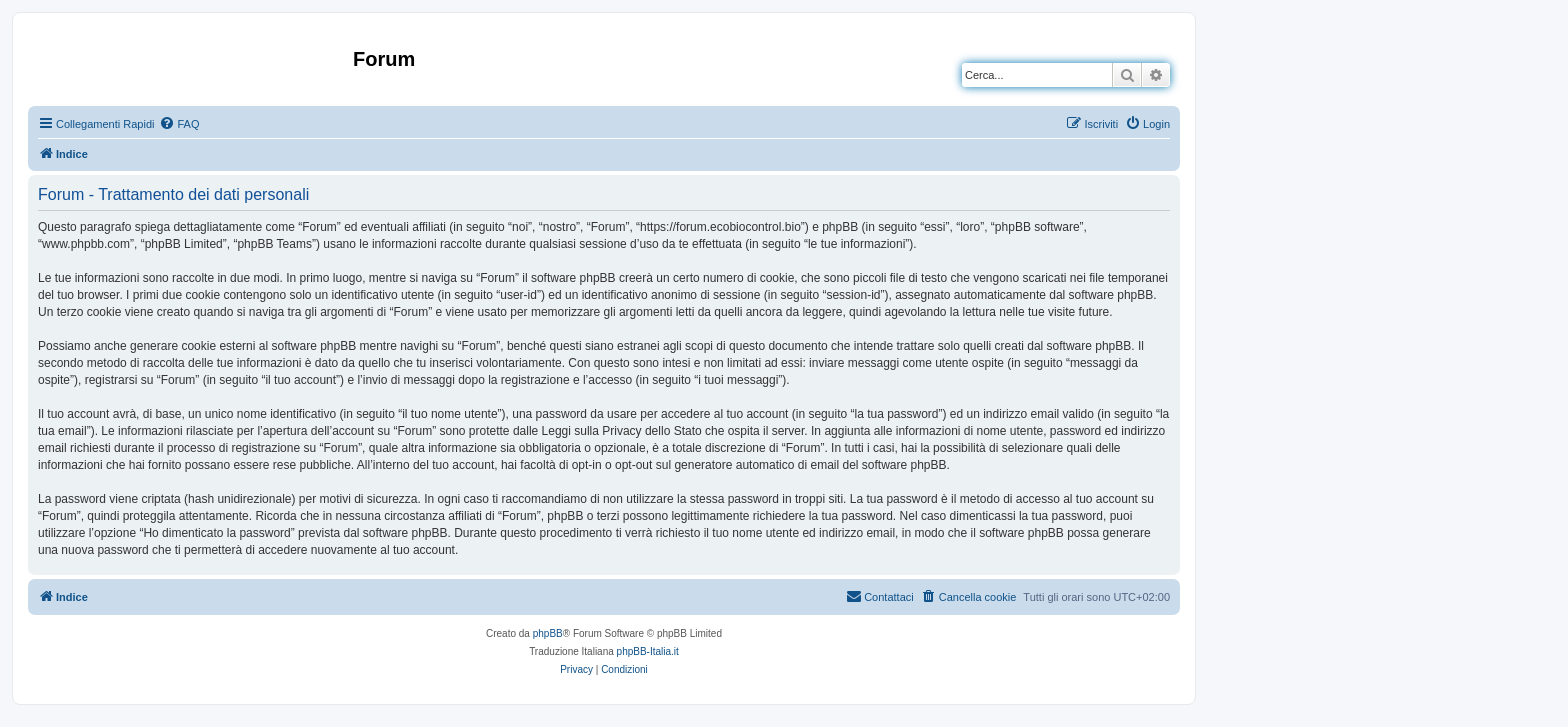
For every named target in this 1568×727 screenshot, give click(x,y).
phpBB (548, 633)
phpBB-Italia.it (648, 651)
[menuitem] (179, 124)
